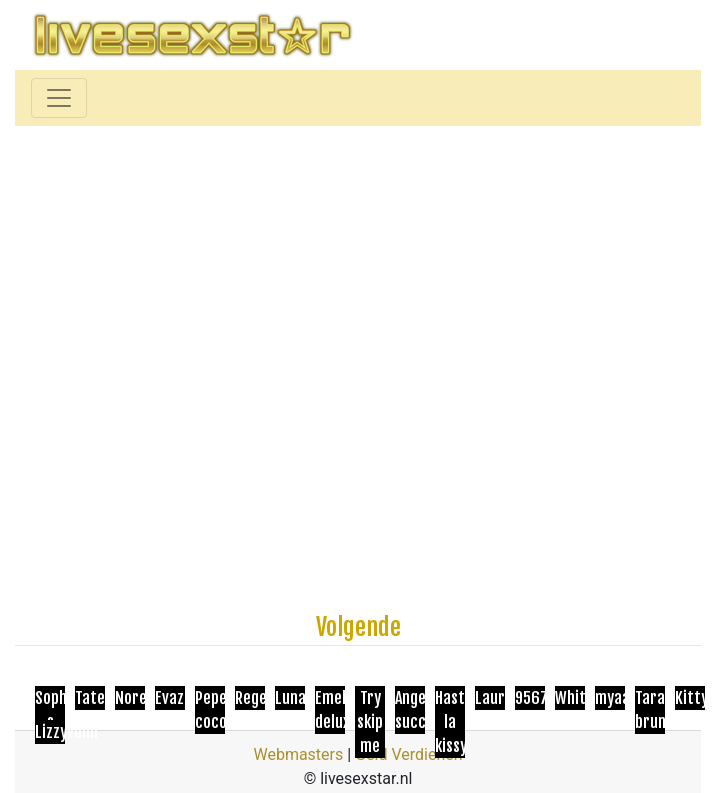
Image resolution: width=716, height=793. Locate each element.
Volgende (358, 627)
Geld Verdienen (408, 754)
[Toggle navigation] (59, 98)
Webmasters (298, 754)
